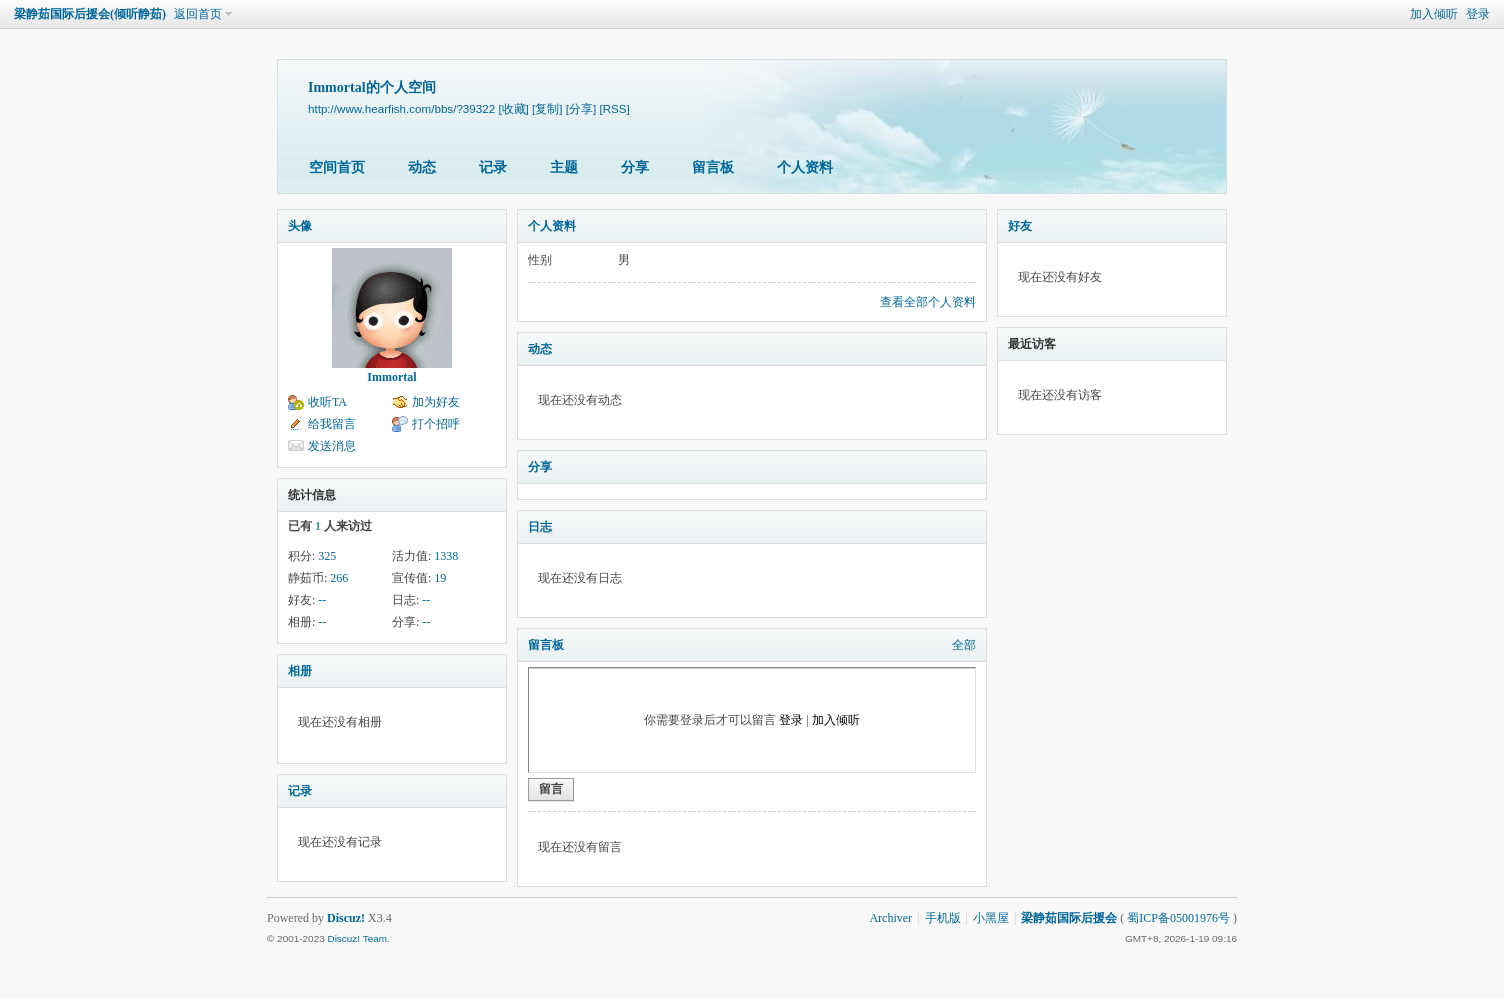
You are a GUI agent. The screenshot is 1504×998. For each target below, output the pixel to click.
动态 (422, 167)
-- (322, 600)
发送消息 (332, 446)
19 (440, 578)
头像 (300, 226)
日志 (540, 527)
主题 (564, 167)
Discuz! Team (357, 938)
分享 (635, 167)
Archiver (890, 918)
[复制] (547, 108)
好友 (1020, 226)
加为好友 (436, 402)
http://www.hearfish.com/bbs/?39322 (401, 108)
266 (339, 578)
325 (327, 556)
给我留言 (332, 424)
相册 (300, 671)
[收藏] (513, 108)
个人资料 (805, 167)
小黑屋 (991, 918)
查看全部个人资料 (928, 302)
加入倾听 (1434, 14)
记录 (493, 167)
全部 (964, 645)
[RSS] (614, 108)
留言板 (713, 167)
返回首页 (198, 14)
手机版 (943, 918)
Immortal (391, 377)
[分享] (581, 108)
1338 (446, 556)
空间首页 (337, 167)
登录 (1478, 14)
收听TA (327, 402)
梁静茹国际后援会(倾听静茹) (90, 14)
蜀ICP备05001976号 (1178, 918)
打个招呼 (436, 424)
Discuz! (346, 918)
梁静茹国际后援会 (1069, 918)
